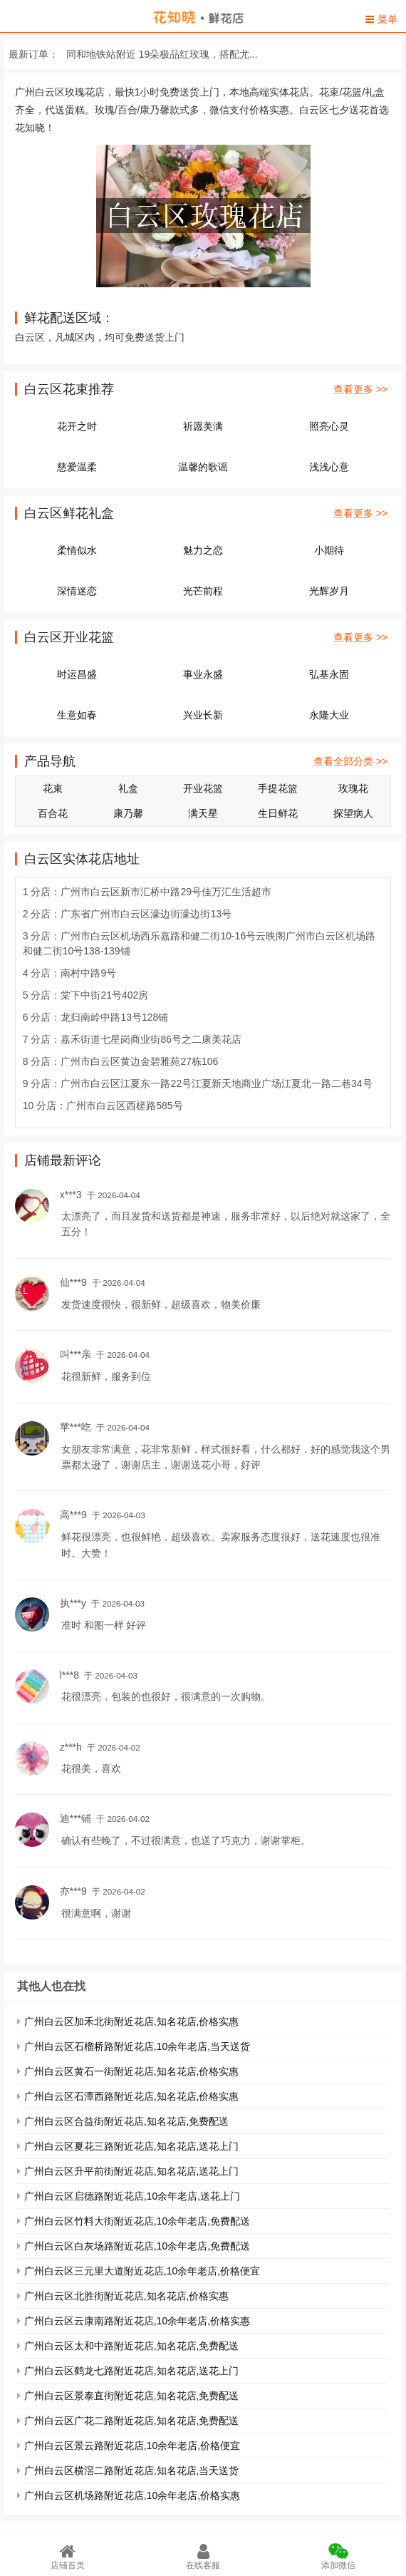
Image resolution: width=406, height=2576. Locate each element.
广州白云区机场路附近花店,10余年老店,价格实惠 (132, 2495)
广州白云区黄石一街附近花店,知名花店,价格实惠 (131, 2071)
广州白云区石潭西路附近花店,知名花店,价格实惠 (131, 2096)
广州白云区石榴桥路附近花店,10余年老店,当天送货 (137, 2046)
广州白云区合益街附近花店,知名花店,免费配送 (126, 2121)
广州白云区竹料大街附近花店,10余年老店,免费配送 (137, 2221)
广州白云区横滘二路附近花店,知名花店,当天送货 (131, 2470)
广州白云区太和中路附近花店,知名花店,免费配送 (131, 2345)
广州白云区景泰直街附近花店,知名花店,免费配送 (131, 2395)
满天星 (203, 813)
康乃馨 (128, 813)
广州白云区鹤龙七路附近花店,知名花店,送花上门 (131, 2370)
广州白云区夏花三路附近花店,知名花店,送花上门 (131, 2146)
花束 (53, 788)
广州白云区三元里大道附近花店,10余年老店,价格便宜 (142, 2271)
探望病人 (353, 813)
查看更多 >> (360, 389)
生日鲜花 (278, 813)
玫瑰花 (353, 788)
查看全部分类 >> (350, 761)
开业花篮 (203, 788)
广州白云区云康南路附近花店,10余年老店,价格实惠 (137, 2321)
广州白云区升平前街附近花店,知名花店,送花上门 (131, 2171)
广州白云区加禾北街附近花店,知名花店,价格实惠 (131, 2021)
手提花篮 (278, 788)
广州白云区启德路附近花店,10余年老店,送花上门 (132, 2196)
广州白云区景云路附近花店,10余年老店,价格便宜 (132, 2445)
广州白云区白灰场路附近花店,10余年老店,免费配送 (137, 2246)
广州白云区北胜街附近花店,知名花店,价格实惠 (126, 2296)
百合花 (53, 813)
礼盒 (128, 788)
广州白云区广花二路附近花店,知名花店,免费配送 (131, 2420)
